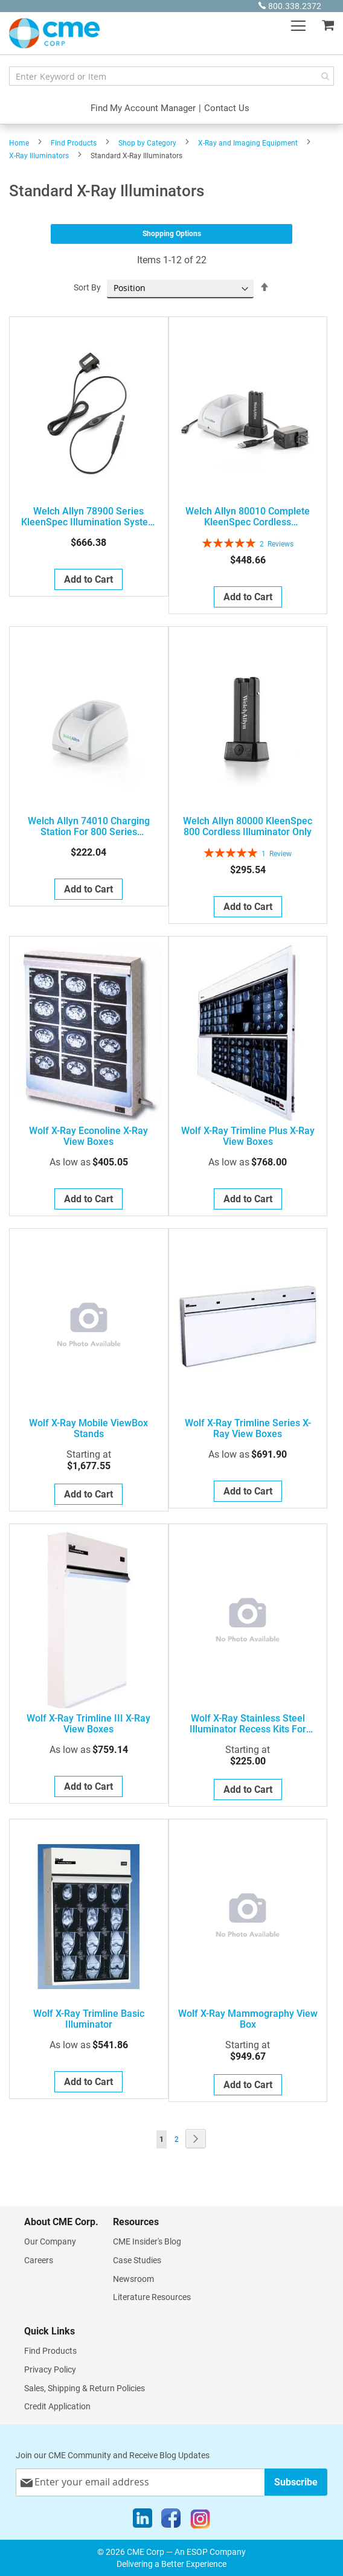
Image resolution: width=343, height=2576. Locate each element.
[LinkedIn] (142, 2521)
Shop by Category (147, 143)
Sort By (87, 287)
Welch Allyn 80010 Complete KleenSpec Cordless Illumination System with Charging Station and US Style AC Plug (247, 517)
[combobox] (171, 76)
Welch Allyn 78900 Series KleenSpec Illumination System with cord (88, 517)
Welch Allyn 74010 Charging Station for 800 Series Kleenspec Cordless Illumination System (88, 827)
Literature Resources (152, 2297)
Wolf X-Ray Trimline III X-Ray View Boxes (88, 1724)
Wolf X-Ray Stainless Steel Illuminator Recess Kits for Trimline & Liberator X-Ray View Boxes (247, 1724)
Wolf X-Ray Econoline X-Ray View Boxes (88, 1136)
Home (19, 143)
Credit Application (57, 2406)
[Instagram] (200, 2521)
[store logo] (54, 33)
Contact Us (226, 108)
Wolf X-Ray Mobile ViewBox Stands (88, 1429)
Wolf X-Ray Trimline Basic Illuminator (88, 2019)
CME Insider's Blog (147, 2241)
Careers (38, 2260)
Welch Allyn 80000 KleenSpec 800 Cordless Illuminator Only (247, 827)
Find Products (74, 143)
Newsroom (133, 2279)
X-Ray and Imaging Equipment (248, 143)
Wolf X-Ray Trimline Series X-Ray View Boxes (248, 1429)
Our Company (50, 2241)
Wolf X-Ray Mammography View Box (248, 2019)
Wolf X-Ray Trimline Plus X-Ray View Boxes (248, 1136)
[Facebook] (171, 2521)
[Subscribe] (295, 2482)
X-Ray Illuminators (39, 156)
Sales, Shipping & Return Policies (84, 2388)
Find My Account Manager (143, 108)
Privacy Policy (50, 2369)
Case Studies (137, 2260)
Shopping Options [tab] (172, 233)
